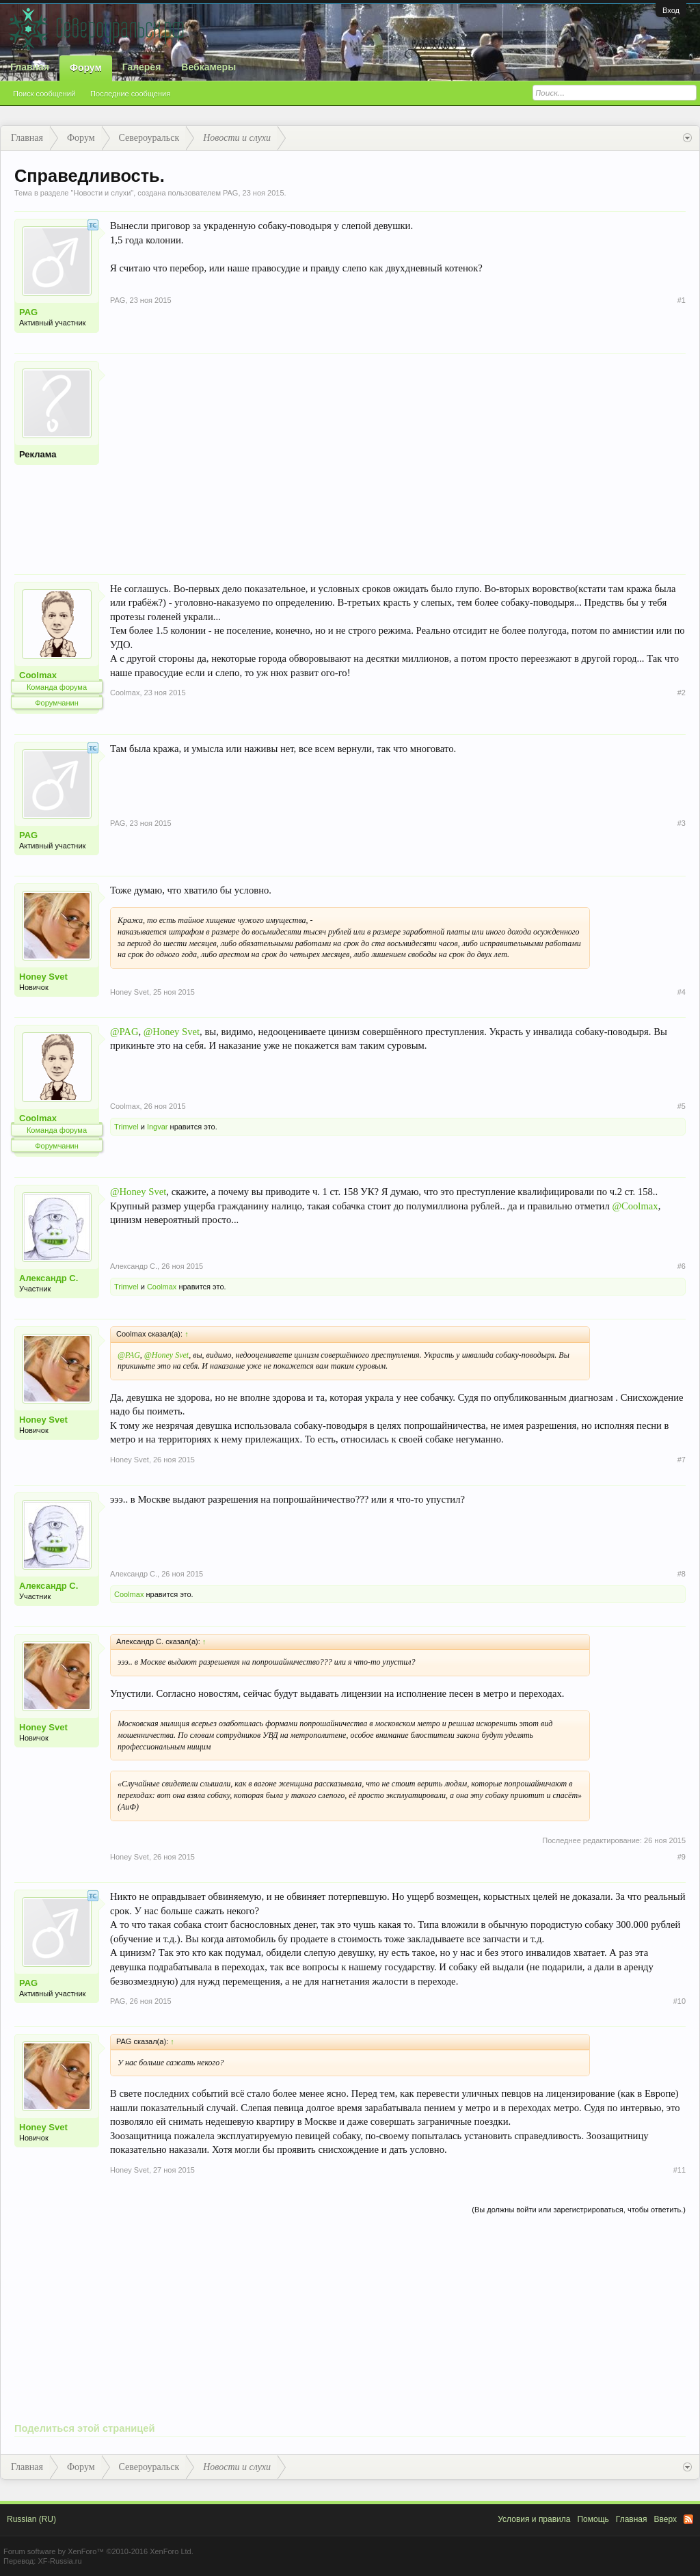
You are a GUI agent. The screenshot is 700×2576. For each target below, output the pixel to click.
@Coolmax (635, 1205)
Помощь (592, 2519)
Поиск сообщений (44, 94)
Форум (86, 67)
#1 (681, 300)
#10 (679, 2001)
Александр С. (48, 1278)
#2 (681, 692)
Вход (670, 10)
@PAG (124, 1031)
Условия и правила (534, 2519)
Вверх (665, 2519)
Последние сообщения (130, 94)
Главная (29, 67)
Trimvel (126, 1127)
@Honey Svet (172, 1031)
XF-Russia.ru (59, 2561)
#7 (681, 1459)
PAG (230, 193)
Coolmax (38, 675)
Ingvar (157, 1127)
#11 (679, 2170)
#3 (681, 823)
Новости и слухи (102, 193)
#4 (681, 992)
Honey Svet (43, 976)
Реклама (37, 454)
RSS (688, 2519)
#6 (681, 1266)
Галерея (141, 67)
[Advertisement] (398, 456)
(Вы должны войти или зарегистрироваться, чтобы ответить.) (579, 2209)
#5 (681, 1106)
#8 (681, 1574)
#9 (681, 1857)
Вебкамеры (208, 67)
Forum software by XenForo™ (98, 2551)
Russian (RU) (31, 2519)
